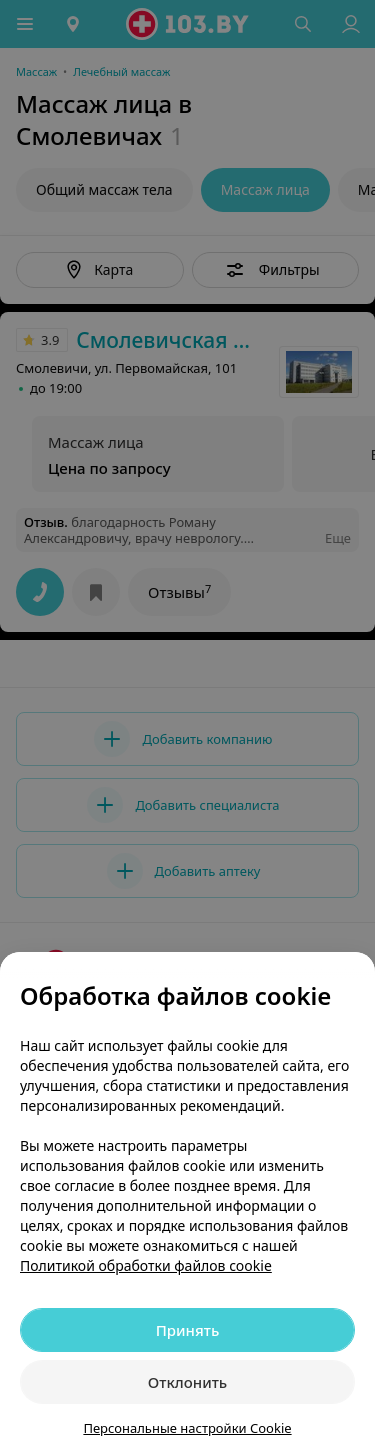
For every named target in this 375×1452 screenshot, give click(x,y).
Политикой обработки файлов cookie (146, 1265)
